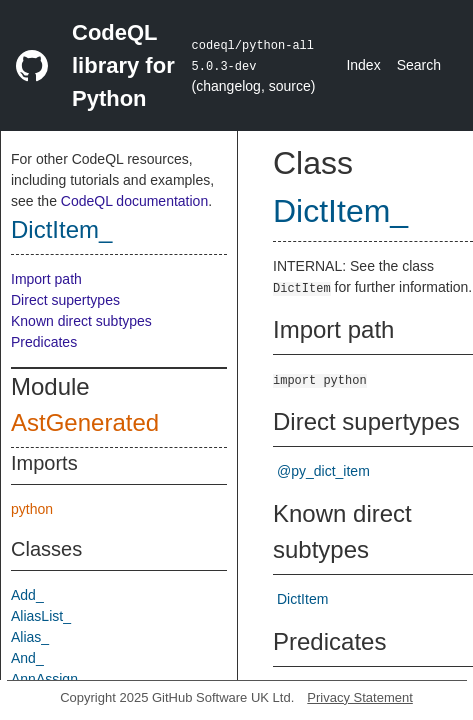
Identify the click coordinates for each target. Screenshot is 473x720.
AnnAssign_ (48, 679)
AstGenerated (85, 422)
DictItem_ (61, 229)
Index (363, 65)
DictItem (302, 599)
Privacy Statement (360, 697)
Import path (46, 279)
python (32, 509)
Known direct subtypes (81, 321)
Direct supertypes (65, 300)
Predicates (44, 342)
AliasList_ (41, 616)
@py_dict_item (323, 471)
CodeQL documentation (134, 201)
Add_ (27, 595)
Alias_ (30, 637)
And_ (27, 658)
